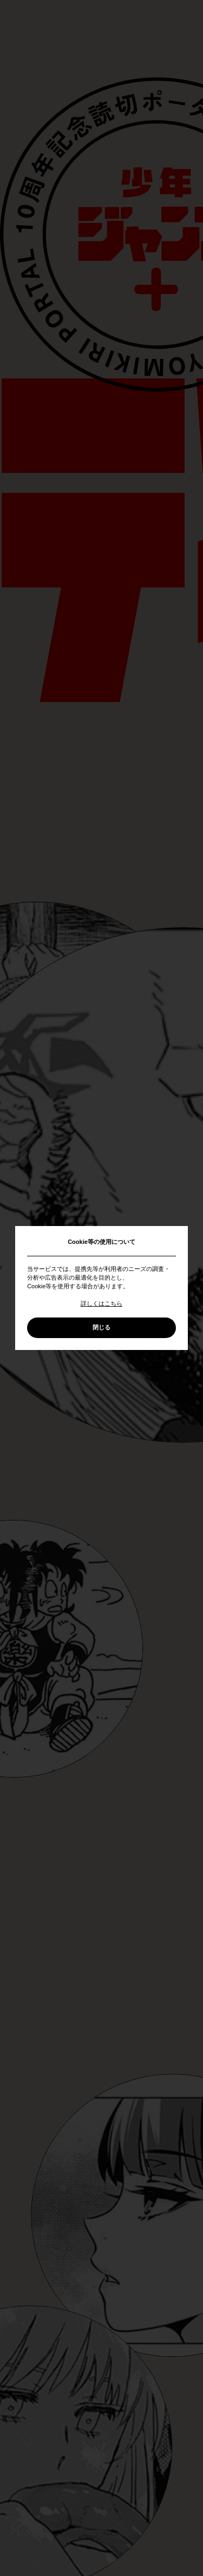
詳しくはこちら (101, 1303)
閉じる (101, 1327)
